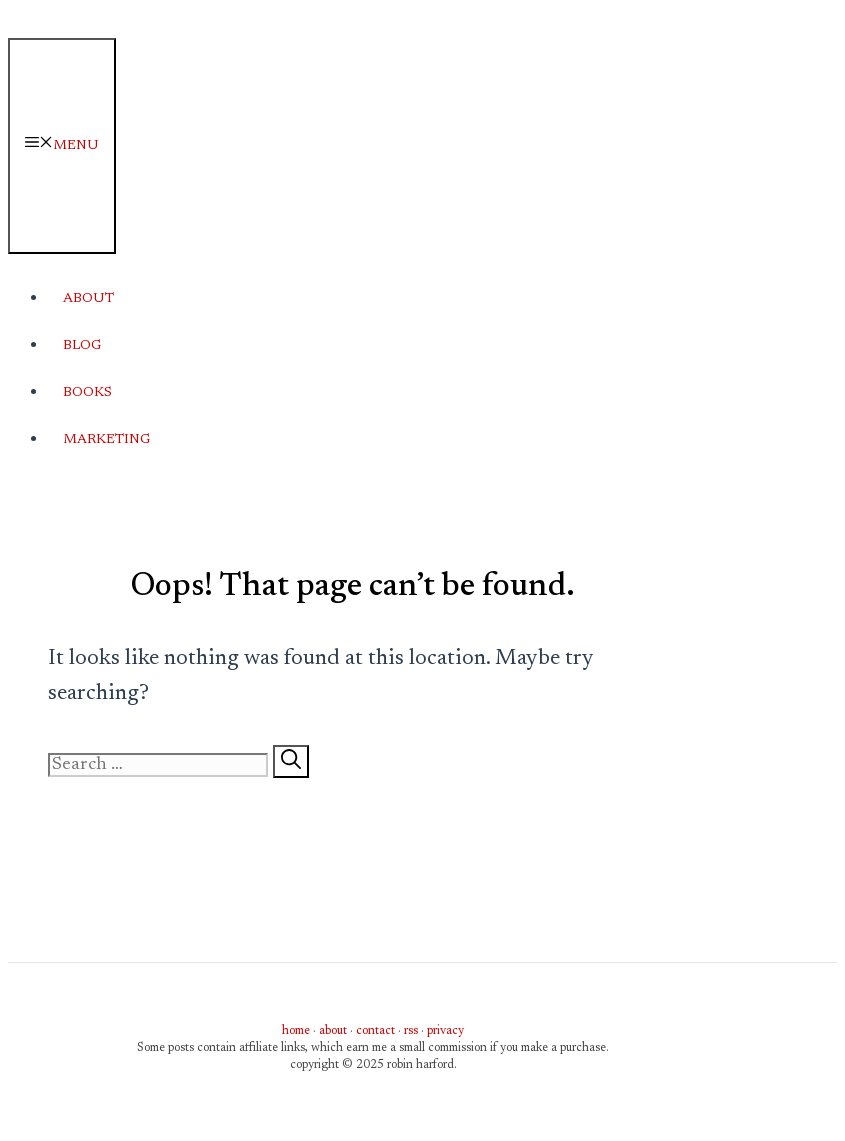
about (333, 1031)
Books (87, 393)
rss (411, 1031)
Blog (82, 346)
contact (375, 1031)
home (296, 1031)
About (88, 299)
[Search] (291, 761)
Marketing (106, 440)
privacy (445, 1031)
